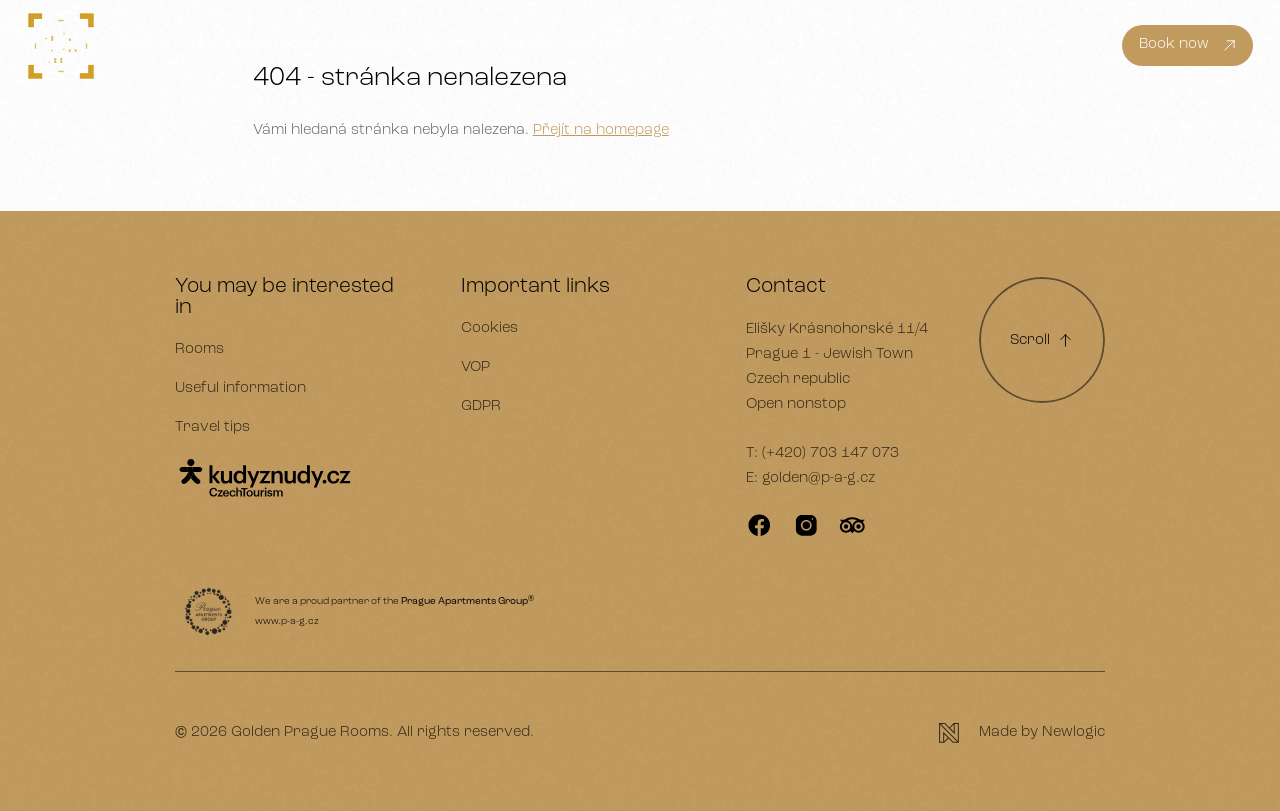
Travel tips (212, 427)
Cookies (489, 328)
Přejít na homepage (601, 130)
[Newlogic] (1022, 733)
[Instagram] (806, 525)
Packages (368, 44)
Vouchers (453, 44)
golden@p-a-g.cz (818, 478)
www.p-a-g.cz (287, 621)
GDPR (481, 406)
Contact (599, 44)
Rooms (145, 44)
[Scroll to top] (1042, 340)
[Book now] (1187, 46)
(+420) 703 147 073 (830, 453)
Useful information (252, 44)
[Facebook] (759, 525)
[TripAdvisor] (852, 525)
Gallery (529, 44)
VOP (475, 367)
